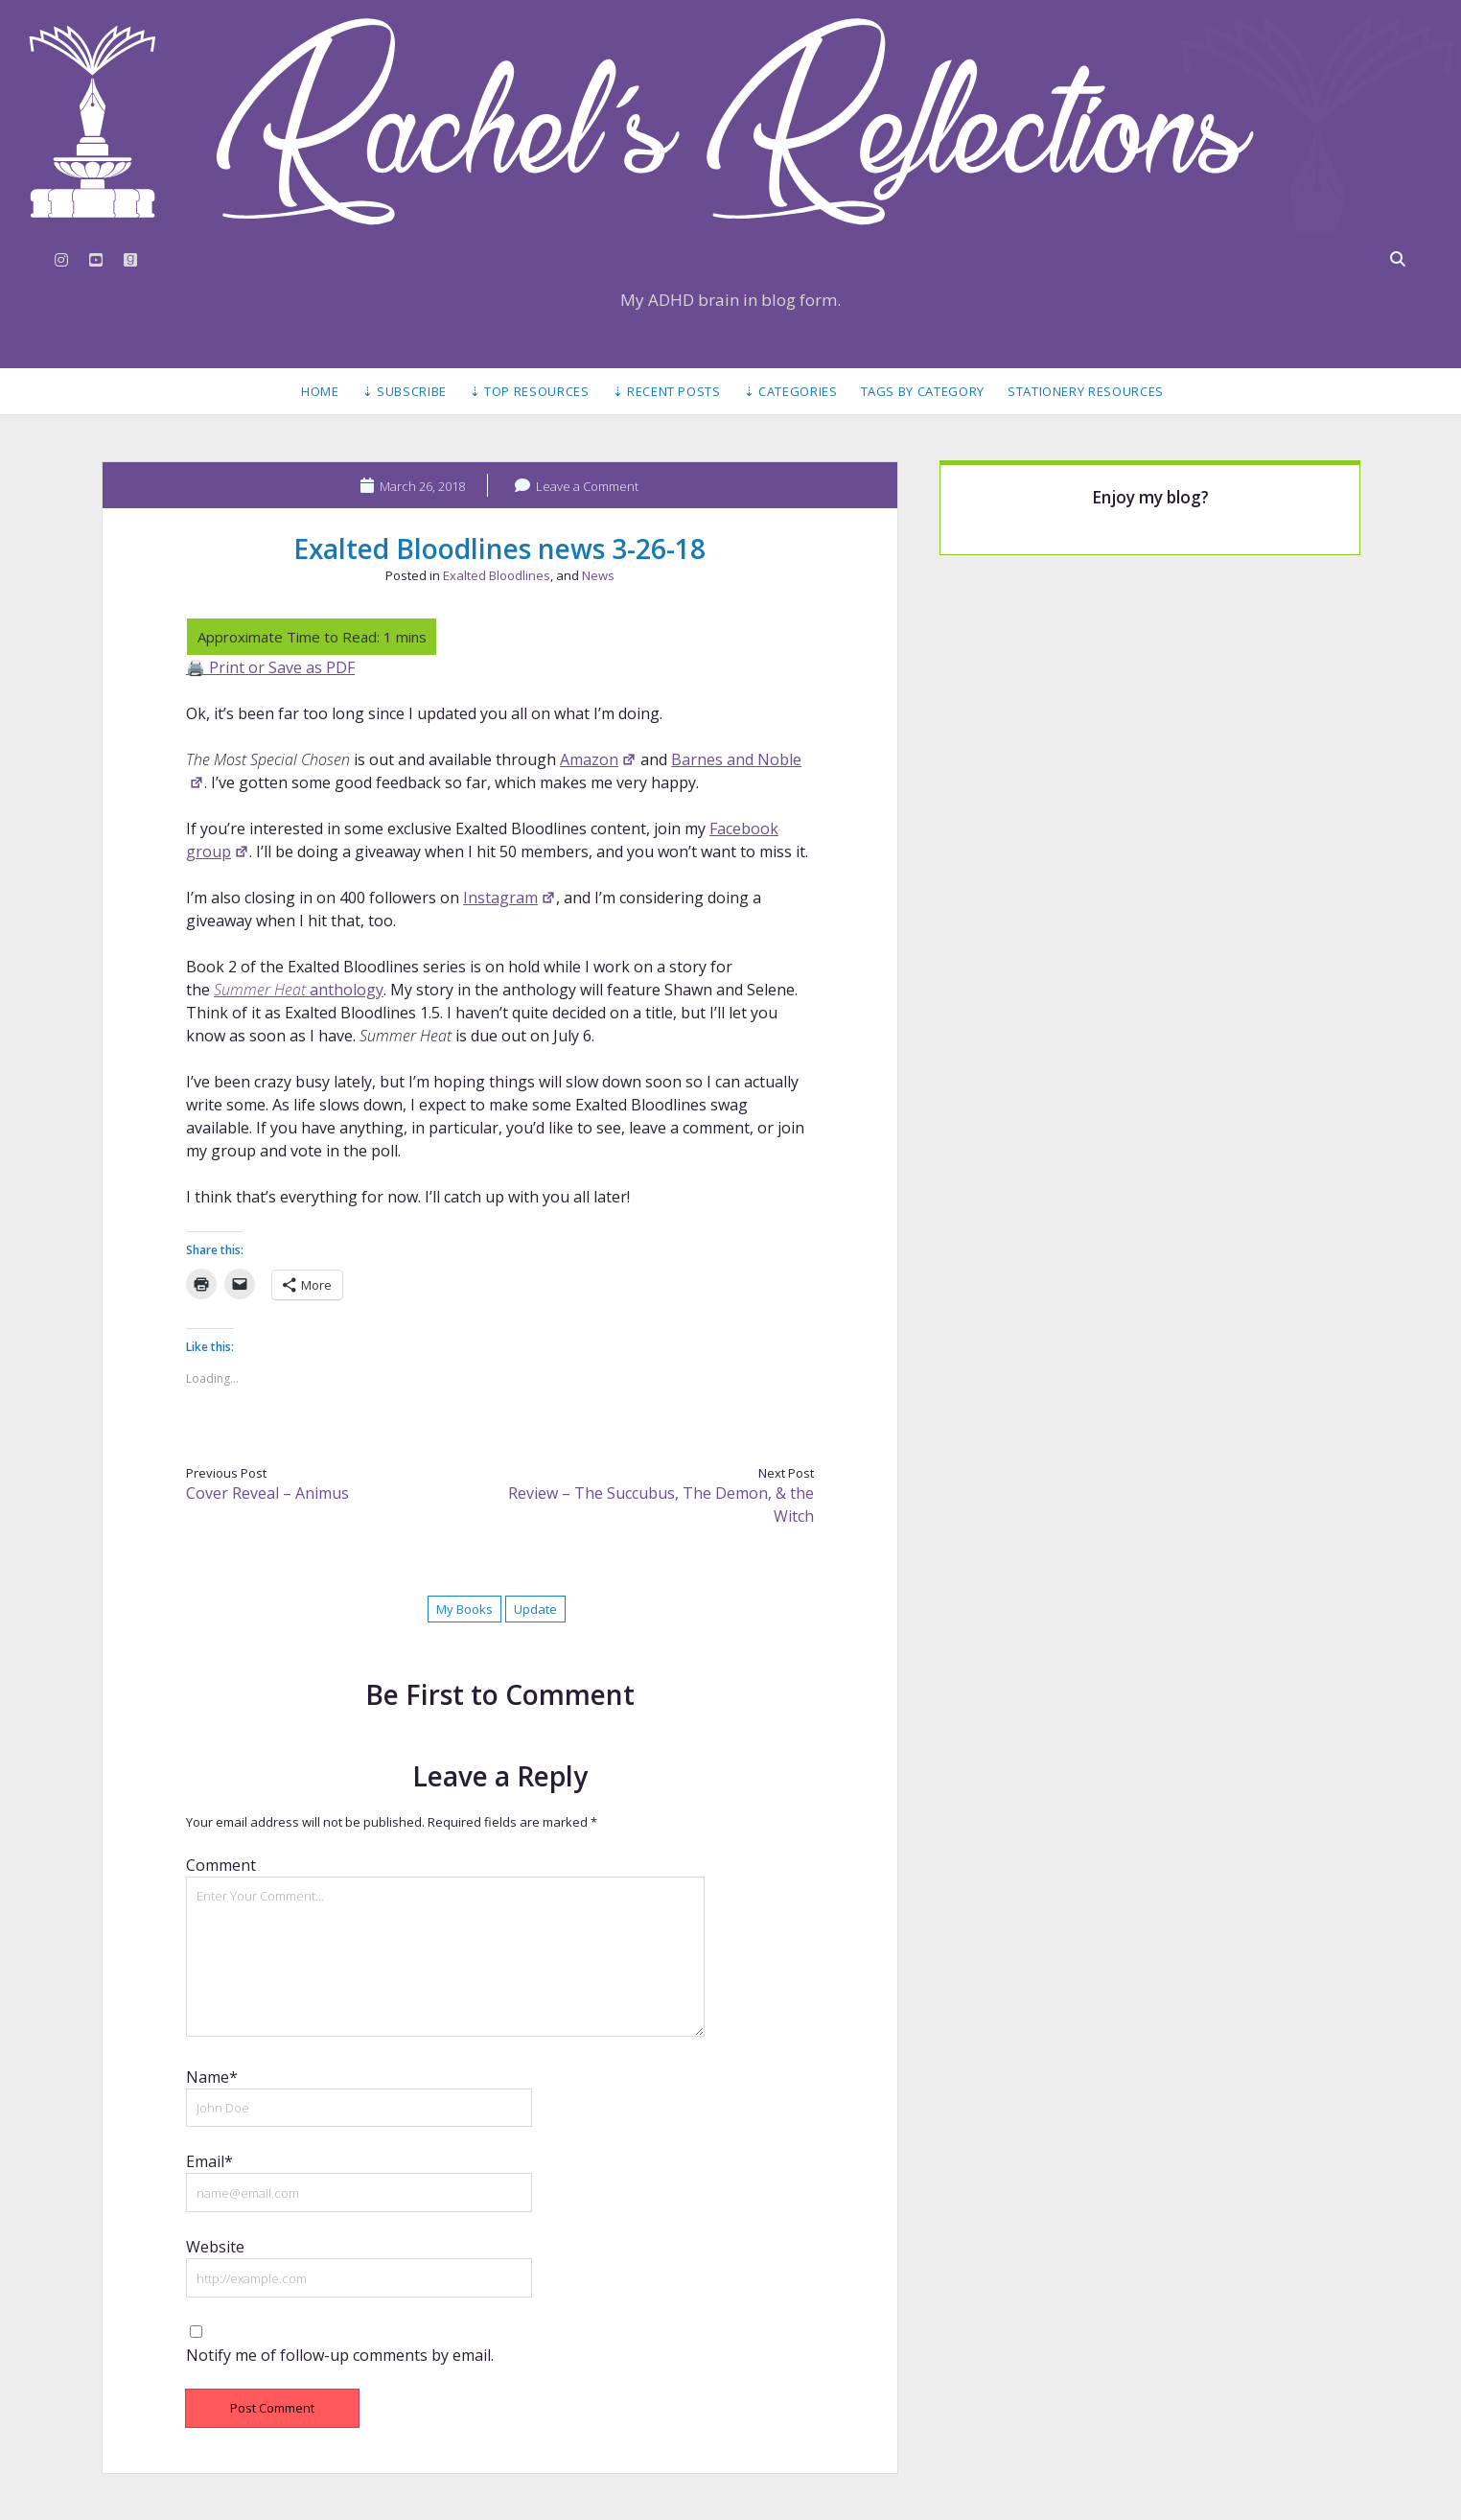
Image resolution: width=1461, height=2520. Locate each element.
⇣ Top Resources (530, 391)
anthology (298, 989)
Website (215, 2246)
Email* (209, 2161)
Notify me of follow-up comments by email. (340, 2355)
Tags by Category (923, 391)
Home (320, 391)
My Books (464, 1609)
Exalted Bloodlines (496, 575)
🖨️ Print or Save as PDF (270, 667)
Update (535, 1609)
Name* (212, 2077)
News (598, 575)
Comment (221, 1865)
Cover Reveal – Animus (267, 1493)
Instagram (509, 897)
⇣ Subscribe (404, 391)
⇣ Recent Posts (667, 391)
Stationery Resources (1086, 391)
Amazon (598, 759)
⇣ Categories (791, 391)
